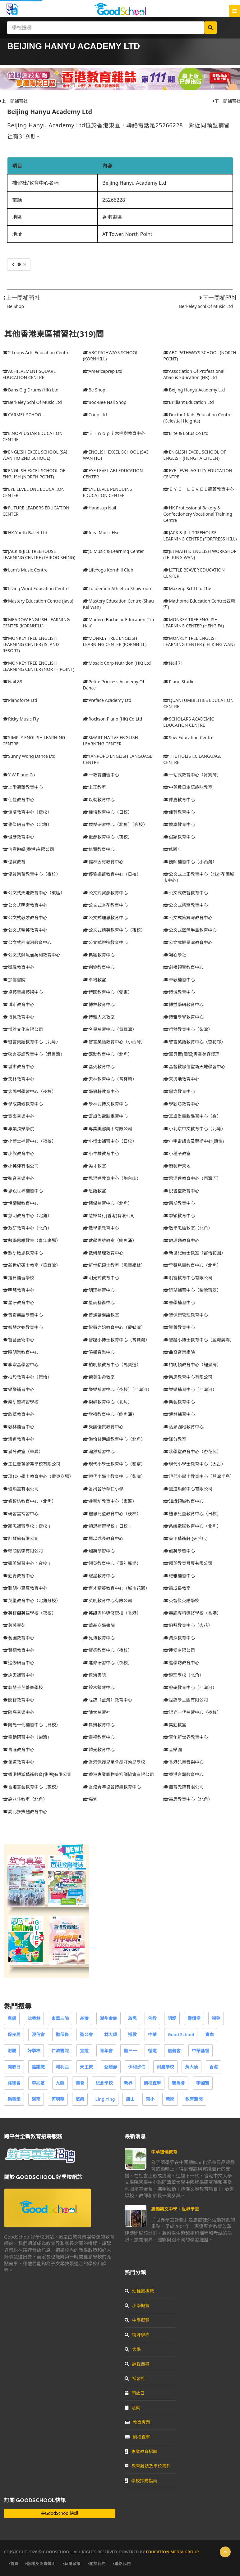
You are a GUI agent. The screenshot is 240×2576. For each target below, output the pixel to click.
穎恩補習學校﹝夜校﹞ (27, 1526)
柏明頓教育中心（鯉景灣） (192, 1364)
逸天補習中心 (18, 1675)
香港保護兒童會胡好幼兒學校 (114, 1762)
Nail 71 (173, 663)
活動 (132, 2408)
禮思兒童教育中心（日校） (192, 1513)
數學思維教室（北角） (187, 1228)
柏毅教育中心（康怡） (27, 1377)
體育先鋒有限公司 (183, 1787)
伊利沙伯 (136, 2067)
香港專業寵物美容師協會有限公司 (118, 1774)
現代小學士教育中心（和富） (114, 1464)
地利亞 (62, 2067)
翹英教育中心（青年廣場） (112, 1563)
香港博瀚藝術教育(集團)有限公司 (37, 1774)
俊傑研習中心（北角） (27, 824)
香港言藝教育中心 (183, 1774)
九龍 (60, 2083)
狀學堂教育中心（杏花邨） (192, 1451)
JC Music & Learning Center (113, 551)
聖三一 (130, 2051)
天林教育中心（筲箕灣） (109, 1079)
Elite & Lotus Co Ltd (185, 433)
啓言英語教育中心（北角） (31, 1042)
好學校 (33, 2051)
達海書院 (94, 1675)
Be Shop (15, 306)
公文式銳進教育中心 (105, 942)
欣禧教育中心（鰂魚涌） (109, 1414)
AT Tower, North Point (127, 234)
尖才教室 (94, 1166)
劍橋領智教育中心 (183, 967)
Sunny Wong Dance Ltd (29, 756)
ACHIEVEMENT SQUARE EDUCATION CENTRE (29, 374)
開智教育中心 (18, 1700)
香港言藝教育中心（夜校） (31, 1787)
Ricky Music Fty (20, 719)
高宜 (90, 1799)
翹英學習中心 (99, 1551)
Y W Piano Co (18, 775)
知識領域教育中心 (183, 1501)
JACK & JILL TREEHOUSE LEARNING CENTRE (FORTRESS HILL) (200, 536)
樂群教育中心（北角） (107, 1402)
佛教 (152, 2018)
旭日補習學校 (18, 1278)
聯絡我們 (122, 2563)
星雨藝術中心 (99, 1302)
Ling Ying (105, 2099)
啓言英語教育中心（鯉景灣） (33, 1054)
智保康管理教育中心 (185, 1315)
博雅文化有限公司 (22, 1029)
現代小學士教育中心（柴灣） (114, 1476)
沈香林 (33, 2018)
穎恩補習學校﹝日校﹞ (107, 1526)
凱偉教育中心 (18, 967)
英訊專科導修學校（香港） (192, 1613)
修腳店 (172, 849)
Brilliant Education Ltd (188, 402)
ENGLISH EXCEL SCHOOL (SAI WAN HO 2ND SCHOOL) (34, 455)
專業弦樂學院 (18, 1129)
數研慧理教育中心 (103, 1253)
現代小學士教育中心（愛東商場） (37, 1476)
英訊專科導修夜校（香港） (112, 1613)
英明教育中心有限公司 (107, 1600)
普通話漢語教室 (101, 1315)
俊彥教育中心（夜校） (107, 837)
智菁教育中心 (179, 1327)
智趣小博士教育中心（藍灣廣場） (198, 1340)
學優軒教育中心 (101, 1091)
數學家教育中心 (101, 1228)
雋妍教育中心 (99, 1725)
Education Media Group (172, 2552)
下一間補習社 (218, 297)
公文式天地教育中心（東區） (33, 893)
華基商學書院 (99, 1625)
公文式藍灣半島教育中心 (190, 930)
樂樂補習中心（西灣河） (190, 1389)
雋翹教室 (174, 1725)
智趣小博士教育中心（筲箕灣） (116, 1340)
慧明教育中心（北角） (27, 1215)
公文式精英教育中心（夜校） (114, 930)
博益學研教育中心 (183, 1004)
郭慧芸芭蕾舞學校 (22, 1687)
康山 (130, 2099)
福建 (216, 2018)
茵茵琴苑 (13, 1625)
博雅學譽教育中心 (183, 1017)
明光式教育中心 (101, 1278)
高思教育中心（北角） (187, 1799)
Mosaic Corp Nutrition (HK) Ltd (117, 663)
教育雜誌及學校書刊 (148, 2466)
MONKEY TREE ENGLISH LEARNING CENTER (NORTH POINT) (38, 666)
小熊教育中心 (18, 1153)
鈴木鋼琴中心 (99, 1687)
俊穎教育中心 (179, 837)
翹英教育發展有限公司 (187, 1563)
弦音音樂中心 (18, 1178)
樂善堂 (14, 2099)
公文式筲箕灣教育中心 (187, 917)
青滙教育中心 (18, 1749)
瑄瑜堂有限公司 (20, 1489)
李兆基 (38, 2083)
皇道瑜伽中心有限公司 (187, 1489)
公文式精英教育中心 (24, 930)
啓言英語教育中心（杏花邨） (194, 1042)
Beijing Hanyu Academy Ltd (49, 111)
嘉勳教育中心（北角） (107, 1054)
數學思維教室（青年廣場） (31, 1240)
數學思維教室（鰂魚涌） (109, 1240)
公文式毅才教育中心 (24, 917)
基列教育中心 (99, 1066)
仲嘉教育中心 (179, 799)
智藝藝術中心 (18, 1340)
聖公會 (86, 2034)
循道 (152, 2051)
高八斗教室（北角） (24, 1799)
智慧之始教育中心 (22, 1327)
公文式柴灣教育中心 (185, 905)
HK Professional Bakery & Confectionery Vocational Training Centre (197, 514)
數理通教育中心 (181, 1240)
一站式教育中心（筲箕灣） (192, 775)
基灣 (84, 2018)
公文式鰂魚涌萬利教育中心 (31, 955)
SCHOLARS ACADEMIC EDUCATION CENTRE (188, 722)
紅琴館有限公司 (20, 1538)
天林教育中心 (18, 1079)
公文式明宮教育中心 (24, 905)
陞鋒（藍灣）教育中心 (107, 1700)
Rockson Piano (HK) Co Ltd (112, 719)
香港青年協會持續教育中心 (112, 1787)
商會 (80, 2083)
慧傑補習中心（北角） (107, 1203)
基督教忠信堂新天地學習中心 (194, 1066)
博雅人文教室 (99, 1017)
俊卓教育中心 (179, 824)
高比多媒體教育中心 (24, 1811)
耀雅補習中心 (179, 1576)
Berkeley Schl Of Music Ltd (206, 306)
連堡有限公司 (179, 1650)
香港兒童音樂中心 (183, 1762)
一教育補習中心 (101, 775)
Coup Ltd (95, 415)
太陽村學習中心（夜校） (29, 1091)
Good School (181, 2034)
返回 (18, 264)
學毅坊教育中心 (181, 1104)
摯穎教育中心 (179, 1215)
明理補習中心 (99, 1290)
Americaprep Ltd (102, 371)
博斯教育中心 (18, 1004)
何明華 (57, 2099)
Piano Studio (179, 682)
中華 (152, 2034)
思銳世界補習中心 (22, 1191)
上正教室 (94, 787)
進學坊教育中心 (181, 1662)
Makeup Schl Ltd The (187, 588)
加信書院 (13, 980)
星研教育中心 (18, 1302)
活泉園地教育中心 (183, 1427)
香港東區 (112, 217)
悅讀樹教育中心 (20, 1203)
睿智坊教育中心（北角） (29, 1501)
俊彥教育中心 (18, 837)
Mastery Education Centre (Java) (37, 601)
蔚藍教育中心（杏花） (187, 1625)
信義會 (174, 2051)
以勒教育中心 (99, 799)
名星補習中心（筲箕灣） (109, 1029)
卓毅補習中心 (179, 980)
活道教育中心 (18, 1439)
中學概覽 (137, 2320)
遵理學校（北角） (183, 1675)
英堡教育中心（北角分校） (31, 1600)
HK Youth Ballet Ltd (24, 533)
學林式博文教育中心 (105, 1104)
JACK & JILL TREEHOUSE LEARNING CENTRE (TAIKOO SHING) (38, 554)
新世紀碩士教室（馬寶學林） (114, 1265)
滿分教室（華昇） (22, 1451)
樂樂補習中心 (18, 1389)
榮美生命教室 (99, 1377)
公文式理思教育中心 (105, 917)
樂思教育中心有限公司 (187, 1377)
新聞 (170, 2099)
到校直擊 (152, 2083)
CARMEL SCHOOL (23, 415)
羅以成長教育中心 (103, 1538)
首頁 (13, 2563)
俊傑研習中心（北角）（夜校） (115, 824)
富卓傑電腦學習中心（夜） (192, 1116)
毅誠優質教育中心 (103, 1427)
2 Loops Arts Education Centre (36, 352)
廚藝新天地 (177, 1166)
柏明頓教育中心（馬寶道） (112, 1364)
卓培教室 (94, 980)
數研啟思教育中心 (22, 1253)
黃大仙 (191, 2067)
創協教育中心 (99, 967)
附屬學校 (165, 2067)
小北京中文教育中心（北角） (194, 1129)
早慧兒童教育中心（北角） (192, 1265)
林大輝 (110, 2034)
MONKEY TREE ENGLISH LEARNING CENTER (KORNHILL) (115, 641)
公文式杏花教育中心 (105, 905)
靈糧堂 (194, 2018)
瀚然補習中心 (99, 1451)
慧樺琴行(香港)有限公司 (109, 1215)
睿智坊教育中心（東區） (109, 1501)
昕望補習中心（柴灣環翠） (192, 1290)
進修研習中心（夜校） (107, 1662)
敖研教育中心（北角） (27, 1228)
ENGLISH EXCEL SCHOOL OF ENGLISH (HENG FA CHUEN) (194, 455)
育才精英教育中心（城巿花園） (116, 1588)
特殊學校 (137, 2335)
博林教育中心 (99, 1004)
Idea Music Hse (101, 533)
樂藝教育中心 (179, 1402)
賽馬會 (178, 2083)
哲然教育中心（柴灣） (187, 1029)
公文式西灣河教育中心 (27, 942)
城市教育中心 (18, 1066)
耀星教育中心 (99, 1576)
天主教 (86, 2067)
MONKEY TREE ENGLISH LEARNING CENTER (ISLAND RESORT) (30, 644)
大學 (133, 2349)
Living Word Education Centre (35, 588)
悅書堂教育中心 (181, 1191)
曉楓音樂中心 (99, 1352)
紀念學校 (104, 2083)
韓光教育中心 (99, 1749)
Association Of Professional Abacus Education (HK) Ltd (193, 374)
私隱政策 (72, 2563)
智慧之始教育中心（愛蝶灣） (114, 1327)
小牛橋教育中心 (101, 1153)
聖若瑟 (110, 2067)
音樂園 (172, 1749)
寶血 (209, 2034)
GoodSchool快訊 (59, 2513)
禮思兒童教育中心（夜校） (112, 1513)
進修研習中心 (18, 1662)
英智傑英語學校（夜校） (29, 1613)
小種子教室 (177, 1153)
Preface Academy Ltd (107, 700)
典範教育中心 (99, 955)
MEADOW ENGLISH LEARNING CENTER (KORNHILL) (36, 623)
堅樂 (80, 2099)
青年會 (106, 2051)
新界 (128, 2083)
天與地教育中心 (181, 1079)
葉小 (150, 2099)
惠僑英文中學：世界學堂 (175, 2209)
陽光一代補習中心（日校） (31, 1725)
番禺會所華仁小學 (103, 1489)
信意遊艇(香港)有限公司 (28, 849)
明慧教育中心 (18, 1290)
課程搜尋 (137, 2364)
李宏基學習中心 (20, 1364)
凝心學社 (174, 955)
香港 (213, 2067)
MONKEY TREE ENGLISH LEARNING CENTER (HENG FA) (193, 623)
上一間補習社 (21, 297)
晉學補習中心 (179, 1302)
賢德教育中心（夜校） (107, 1650)
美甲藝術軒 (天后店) (185, 1538)
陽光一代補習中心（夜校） (192, 1712)
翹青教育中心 (18, 1576)
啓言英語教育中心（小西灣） (114, 1042)
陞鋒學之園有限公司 (185, 1700)
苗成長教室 (177, 1588)
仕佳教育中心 (18, 799)
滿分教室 (174, 1439)
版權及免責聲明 (40, 2563)
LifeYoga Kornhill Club (108, 570)
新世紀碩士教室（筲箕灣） (31, 1265)
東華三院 (60, 2018)
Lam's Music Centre (25, 570)
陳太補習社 (96, 1712)
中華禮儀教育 (164, 2152)
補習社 (135, 2378)
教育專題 (137, 2422)
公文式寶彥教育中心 (105, 893)
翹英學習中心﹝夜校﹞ (27, 1563)
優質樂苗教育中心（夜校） (31, 874)
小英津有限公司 (20, 1166)
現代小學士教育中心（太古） (194, 1464)
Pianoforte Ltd (19, 700)
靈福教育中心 (99, 1737)
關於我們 (96, 2563)
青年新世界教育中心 (185, 1737)
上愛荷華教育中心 (22, 787)
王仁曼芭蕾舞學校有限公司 (31, 1464)
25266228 (113, 200)
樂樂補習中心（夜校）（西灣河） (117, 1389)
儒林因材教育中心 (103, 862)
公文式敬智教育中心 (185, 893)
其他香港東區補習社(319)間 (54, 333)
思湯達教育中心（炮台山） (112, 1178)
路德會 (14, 2083)
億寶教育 (13, 862)
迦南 (36, 2099)
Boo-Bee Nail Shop (105, 402)
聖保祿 (62, 2034)
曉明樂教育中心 (20, 1352)
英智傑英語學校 (181, 1600)
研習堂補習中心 (20, 1513)
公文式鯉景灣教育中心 (187, 942)
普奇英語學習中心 (22, 1315)
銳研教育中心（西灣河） (190, 1687)
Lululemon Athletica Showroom (118, 588)
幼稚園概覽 (139, 2291)
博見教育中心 (18, 1017)
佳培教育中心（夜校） (27, 812)
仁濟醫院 (60, 2051)
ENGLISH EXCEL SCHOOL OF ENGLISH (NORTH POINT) (33, 474)
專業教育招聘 (141, 2451)
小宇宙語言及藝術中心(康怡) (193, 1141)
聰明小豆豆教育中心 (24, 1588)
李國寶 (202, 2083)
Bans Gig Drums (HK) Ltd (30, 390)
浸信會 (38, 2034)
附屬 (11, 2051)
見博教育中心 (99, 1638)
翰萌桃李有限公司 (22, 1551)
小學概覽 (137, 2305)
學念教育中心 (179, 1091)
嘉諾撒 (38, 2067)
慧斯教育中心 (179, 1203)
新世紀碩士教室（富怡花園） (194, 1253)
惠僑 (11, 2018)
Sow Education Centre (188, 737)
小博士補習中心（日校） (109, 1141)
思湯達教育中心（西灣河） (192, 1178)
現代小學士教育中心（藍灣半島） (198, 1476)
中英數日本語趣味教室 (187, 787)
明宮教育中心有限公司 (187, 1278)
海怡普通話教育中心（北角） (114, 1439)
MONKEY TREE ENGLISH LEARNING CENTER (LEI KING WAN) (199, 641)
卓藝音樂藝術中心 (22, 992)
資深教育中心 (179, 1638)
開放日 (14, 2067)
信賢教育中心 (99, 849)
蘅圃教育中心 (18, 1638)
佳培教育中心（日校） (107, 812)
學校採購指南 (141, 2480)
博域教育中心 (179, 992)
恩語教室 (94, 1191)
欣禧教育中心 (18, 1414)
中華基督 (200, 2051)
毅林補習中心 (179, 1414)
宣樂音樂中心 (18, 1116)
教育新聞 (194, 2099)
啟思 (132, 2018)
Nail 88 (12, 682)
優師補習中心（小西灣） (190, 862)
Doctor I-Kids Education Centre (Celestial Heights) (197, 418)
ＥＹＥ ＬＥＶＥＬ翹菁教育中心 (198, 489)
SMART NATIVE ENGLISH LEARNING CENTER (110, 740)
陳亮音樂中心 (18, 1712)
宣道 (84, 2051)
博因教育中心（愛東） (107, 992)
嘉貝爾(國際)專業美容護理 (191, 1054)
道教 (132, 2034)
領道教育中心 (18, 1762)
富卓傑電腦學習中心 (105, 1116)
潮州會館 (108, 2018)
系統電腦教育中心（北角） (192, 1526)
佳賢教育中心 (179, 812)
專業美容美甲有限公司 (107, 1129)
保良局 (14, 2034)
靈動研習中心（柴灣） (27, 1737)
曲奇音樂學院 (179, 1352)
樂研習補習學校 (20, 1402)
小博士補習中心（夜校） (29, 1141)
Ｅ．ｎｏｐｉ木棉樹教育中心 (114, 433)
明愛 (172, 2018)
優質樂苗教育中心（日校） (112, 874)
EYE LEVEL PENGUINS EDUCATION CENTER (107, 492)
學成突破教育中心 (22, 1104)
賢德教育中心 (18, 1650)
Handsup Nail (99, 508)
